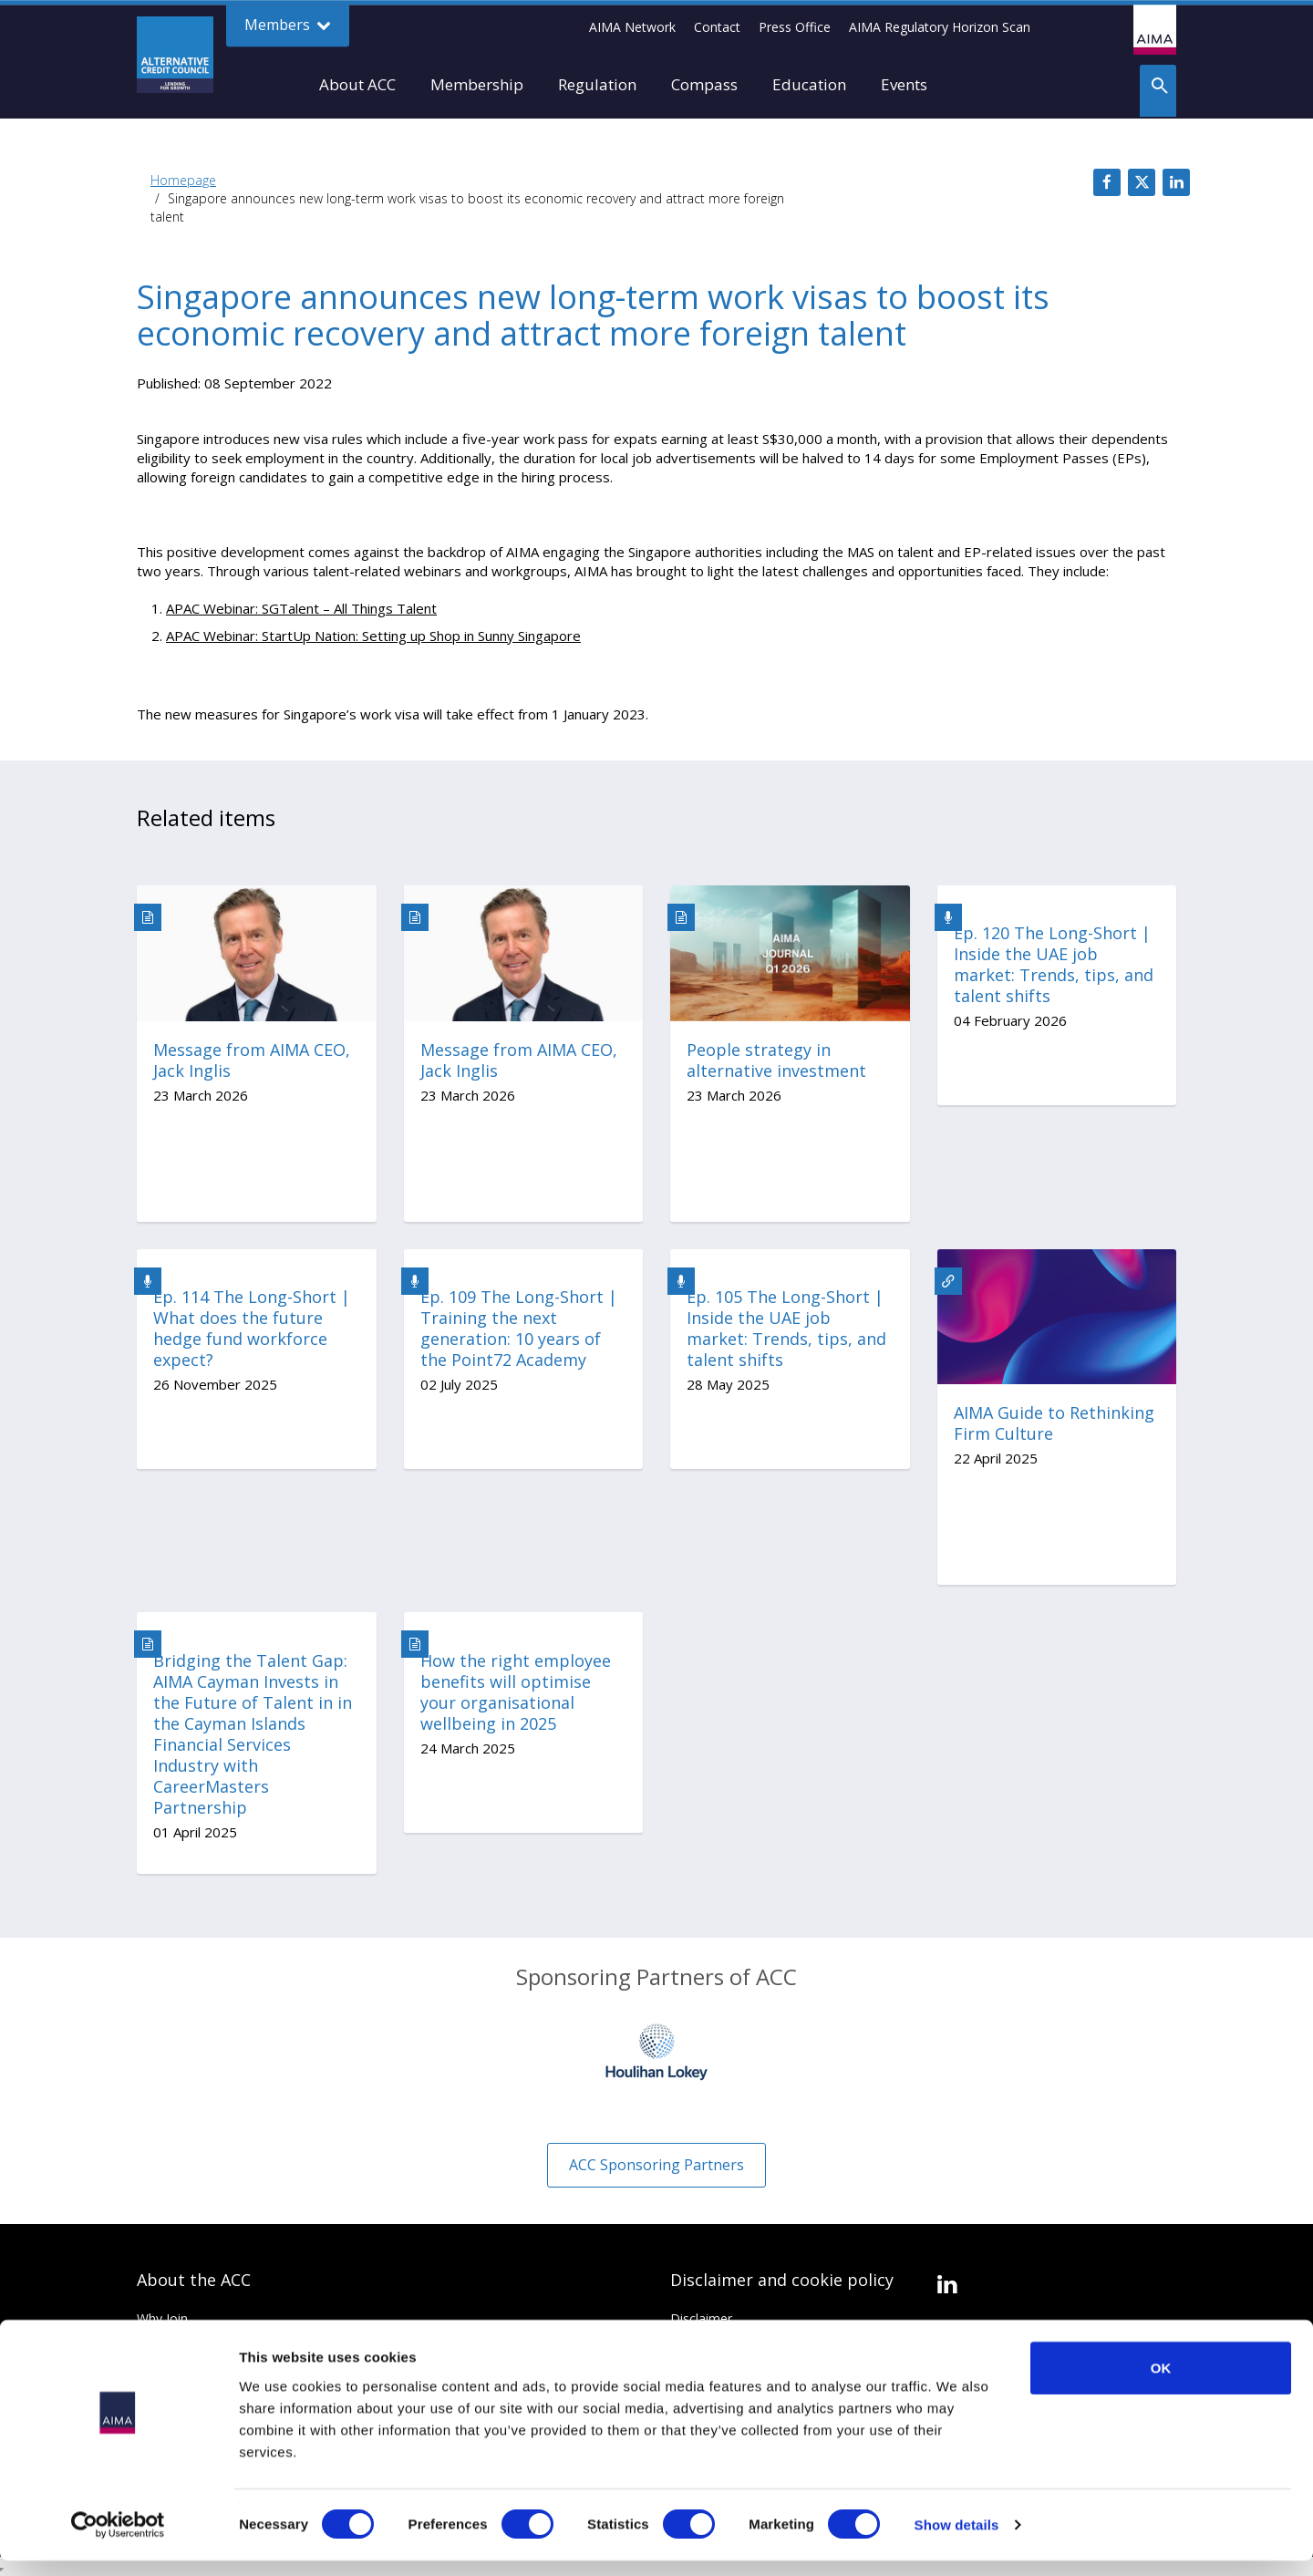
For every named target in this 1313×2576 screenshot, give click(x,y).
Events (904, 84)
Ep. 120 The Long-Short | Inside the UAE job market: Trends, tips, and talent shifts (1053, 965)
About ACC (357, 84)
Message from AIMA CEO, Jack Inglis (251, 1060)
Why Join (162, 2318)
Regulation (597, 84)
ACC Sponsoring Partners (656, 2165)
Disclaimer (701, 2318)
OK (1161, 2382)
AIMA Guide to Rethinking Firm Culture (1054, 1423)
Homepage (183, 180)
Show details (957, 2540)
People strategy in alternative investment (776, 1060)
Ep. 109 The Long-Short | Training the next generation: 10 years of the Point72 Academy (518, 1329)
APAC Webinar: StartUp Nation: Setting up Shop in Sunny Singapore (373, 635)
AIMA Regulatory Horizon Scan (939, 27)
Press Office (795, 27)
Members (287, 25)
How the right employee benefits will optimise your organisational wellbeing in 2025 (515, 1692)
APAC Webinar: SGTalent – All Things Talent (301, 608)
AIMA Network (632, 27)
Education (809, 84)
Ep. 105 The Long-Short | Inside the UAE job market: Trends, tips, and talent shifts (786, 1329)
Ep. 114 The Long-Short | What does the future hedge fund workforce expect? (251, 1329)
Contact (717, 27)
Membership (476, 84)
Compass (704, 84)
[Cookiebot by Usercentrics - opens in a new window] (118, 2540)
